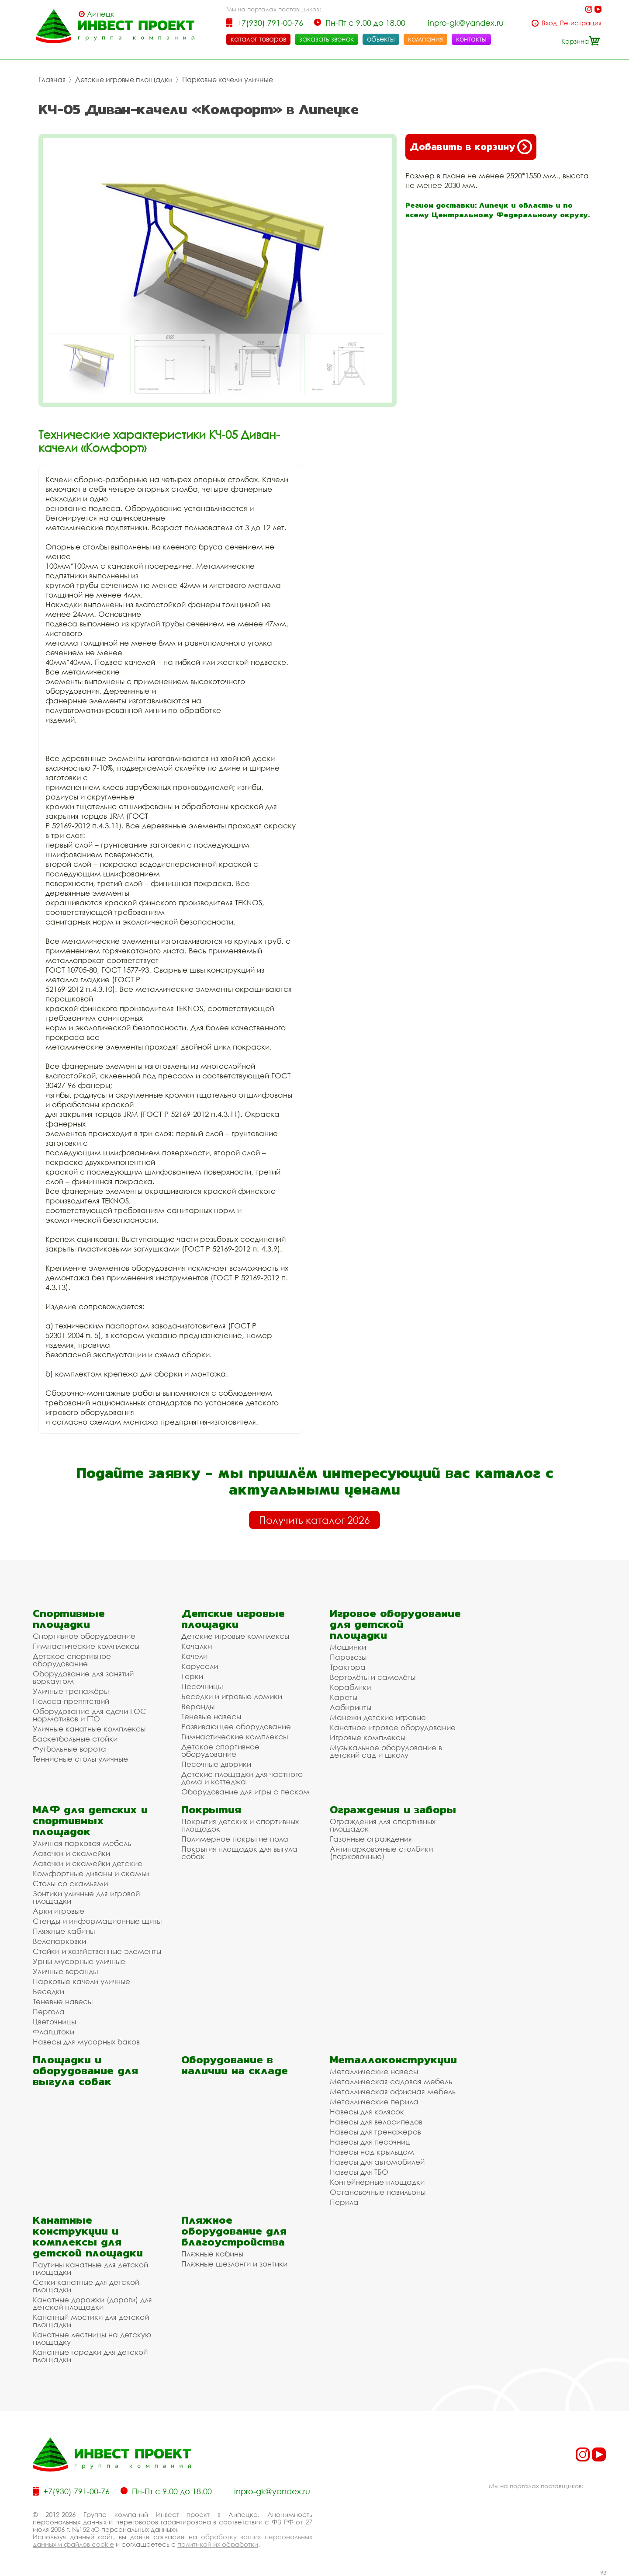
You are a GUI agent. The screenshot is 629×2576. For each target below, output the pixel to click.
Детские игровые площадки (124, 79)
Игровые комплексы (367, 1737)
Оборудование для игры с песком (245, 1791)
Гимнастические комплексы (86, 1646)
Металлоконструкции (393, 2059)
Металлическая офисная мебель (393, 2091)
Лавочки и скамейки (71, 1853)
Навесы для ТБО (359, 2172)
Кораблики (350, 1687)
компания (425, 39)
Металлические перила (374, 2101)
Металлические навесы (374, 2071)
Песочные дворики (216, 1764)
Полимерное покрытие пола (234, 1838)
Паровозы (348, 1657)
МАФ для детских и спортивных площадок (90, 1820)
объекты (381, 39)
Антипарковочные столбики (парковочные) (381, 1852)
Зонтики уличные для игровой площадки (86, 1897)
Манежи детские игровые (378, 1717)
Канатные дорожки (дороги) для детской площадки (92, 2303)
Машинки (348, 1647)
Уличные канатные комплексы (89, 1728)
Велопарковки (59, 1941)
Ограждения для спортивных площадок (382, 1825)
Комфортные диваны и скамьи (91, 1873)
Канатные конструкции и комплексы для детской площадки (88, 2236)
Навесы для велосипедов (376, 2121)
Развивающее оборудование (236, 1726)
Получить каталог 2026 (314, 1520)
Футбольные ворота (69, 1748)
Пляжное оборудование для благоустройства (234, 2230)
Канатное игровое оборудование (393, 1727)
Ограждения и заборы (393, 1809)
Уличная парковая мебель (82, 1843)
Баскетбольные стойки (75, 1738)
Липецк (100, 14)
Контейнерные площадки (377, 2182)
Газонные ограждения (371, 1838)
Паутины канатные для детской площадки (90, 2268)
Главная (52, 79)
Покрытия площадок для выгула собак (239, 1852)
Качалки (196, 1646)
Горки (192, 1676)
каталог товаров (258, 39)
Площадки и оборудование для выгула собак (85, 2070)
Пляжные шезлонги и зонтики (234, 2263)
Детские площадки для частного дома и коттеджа (242, 1777)
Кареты (343, 1697)
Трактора (348, 1667)
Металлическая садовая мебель (391, 2081)
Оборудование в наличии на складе (234, 2065)
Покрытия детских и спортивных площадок (240, 1825)
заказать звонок (326, 39)
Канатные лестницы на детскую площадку (92, 2338)
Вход (549, 23)
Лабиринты (350, 1707)
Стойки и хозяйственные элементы (97, 1951)
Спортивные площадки (69, 1619)
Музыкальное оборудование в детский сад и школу (386, 1751)
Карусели (199, 1666)
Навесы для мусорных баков (86, 2041)
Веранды (197, 1706)
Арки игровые (58, 1911)
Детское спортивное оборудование (72, 1659)
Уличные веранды (65, 1971)
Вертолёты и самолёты (372, 1677)
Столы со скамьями (70, 1883)
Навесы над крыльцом (372, 2151)
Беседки (48, 1991)
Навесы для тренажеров (375, 2131)
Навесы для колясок (367, 2111)
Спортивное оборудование (84, 1636)
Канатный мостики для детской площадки (91, 2320)
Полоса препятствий (71, 1701)
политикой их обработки (217, 2544)
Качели (194, 1656)
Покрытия (211, 1809)
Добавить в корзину (471, 146)
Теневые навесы (211, 1716)
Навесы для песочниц (370, 2141)
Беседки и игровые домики (231, 1696)
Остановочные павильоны (377, 2192)
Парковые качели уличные (227, 79)
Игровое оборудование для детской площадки (395, 1624)
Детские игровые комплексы (235, 1636)
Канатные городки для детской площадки (90, 2355)
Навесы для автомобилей (377, 2162)
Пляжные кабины (64, 1931)
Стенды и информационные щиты (97, 1921)
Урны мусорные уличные (79, 1961)
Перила (344, 2202)
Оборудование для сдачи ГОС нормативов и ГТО (89, 1714)
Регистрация (580, 23)
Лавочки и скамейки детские (87, 1863)
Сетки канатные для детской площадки (86, 2285)
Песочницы (202, 1686)
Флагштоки (53, 2031)
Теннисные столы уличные (80, 1759)
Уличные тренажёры (71, 1691)
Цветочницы (54, 2021)
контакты (471, 39)
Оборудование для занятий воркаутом (83, 1677)
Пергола (49, 2011)
